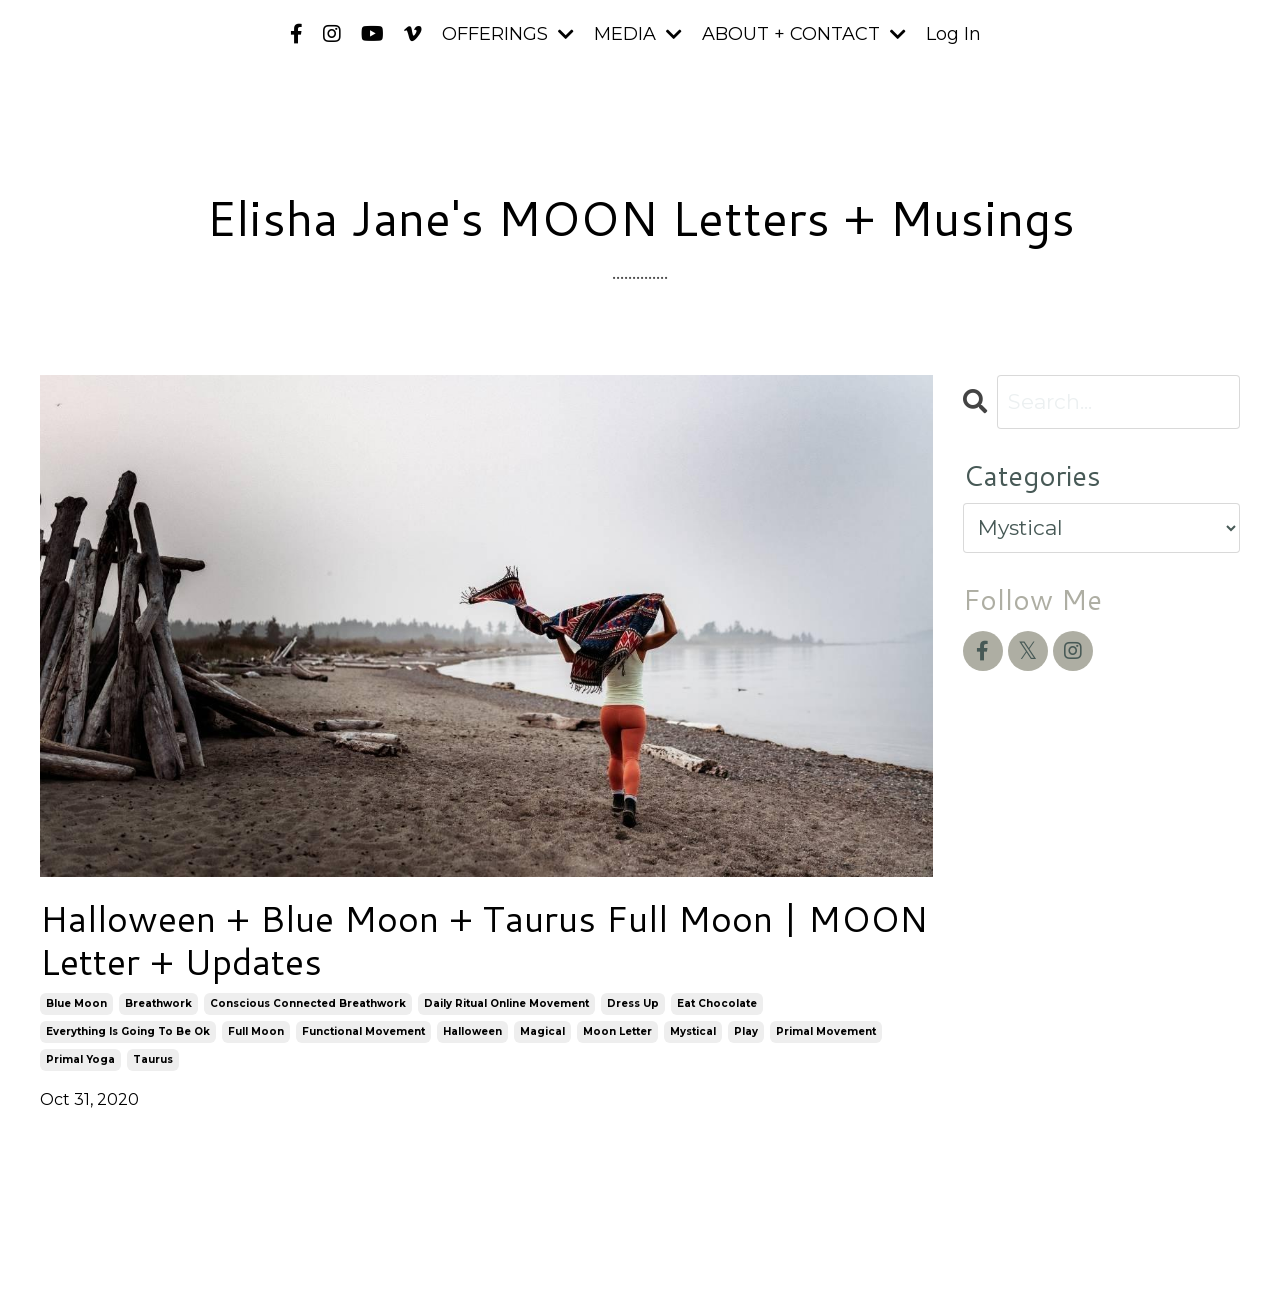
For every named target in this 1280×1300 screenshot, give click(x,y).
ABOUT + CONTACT (804, 34)
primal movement (826, 1031)
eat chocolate (717, 1003)
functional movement (363, 1031)
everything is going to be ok (128, 1031)
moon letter (617, 1031)
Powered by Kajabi (1175, 1249)
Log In (953, 34)
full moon (256, 1031)
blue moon (76, 1003)
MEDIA (638, 34)
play (746, 1031)
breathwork (158, 1003)
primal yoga (80, 1059)
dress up (633, 1003)
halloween (472, 1031)
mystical (693, 1031)
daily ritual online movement (506, 1003)
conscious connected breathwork (308, 1003)
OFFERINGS (508, 34)
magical (542, 1031)
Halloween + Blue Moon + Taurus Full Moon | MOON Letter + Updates (484, 940)
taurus (153, 1059)
